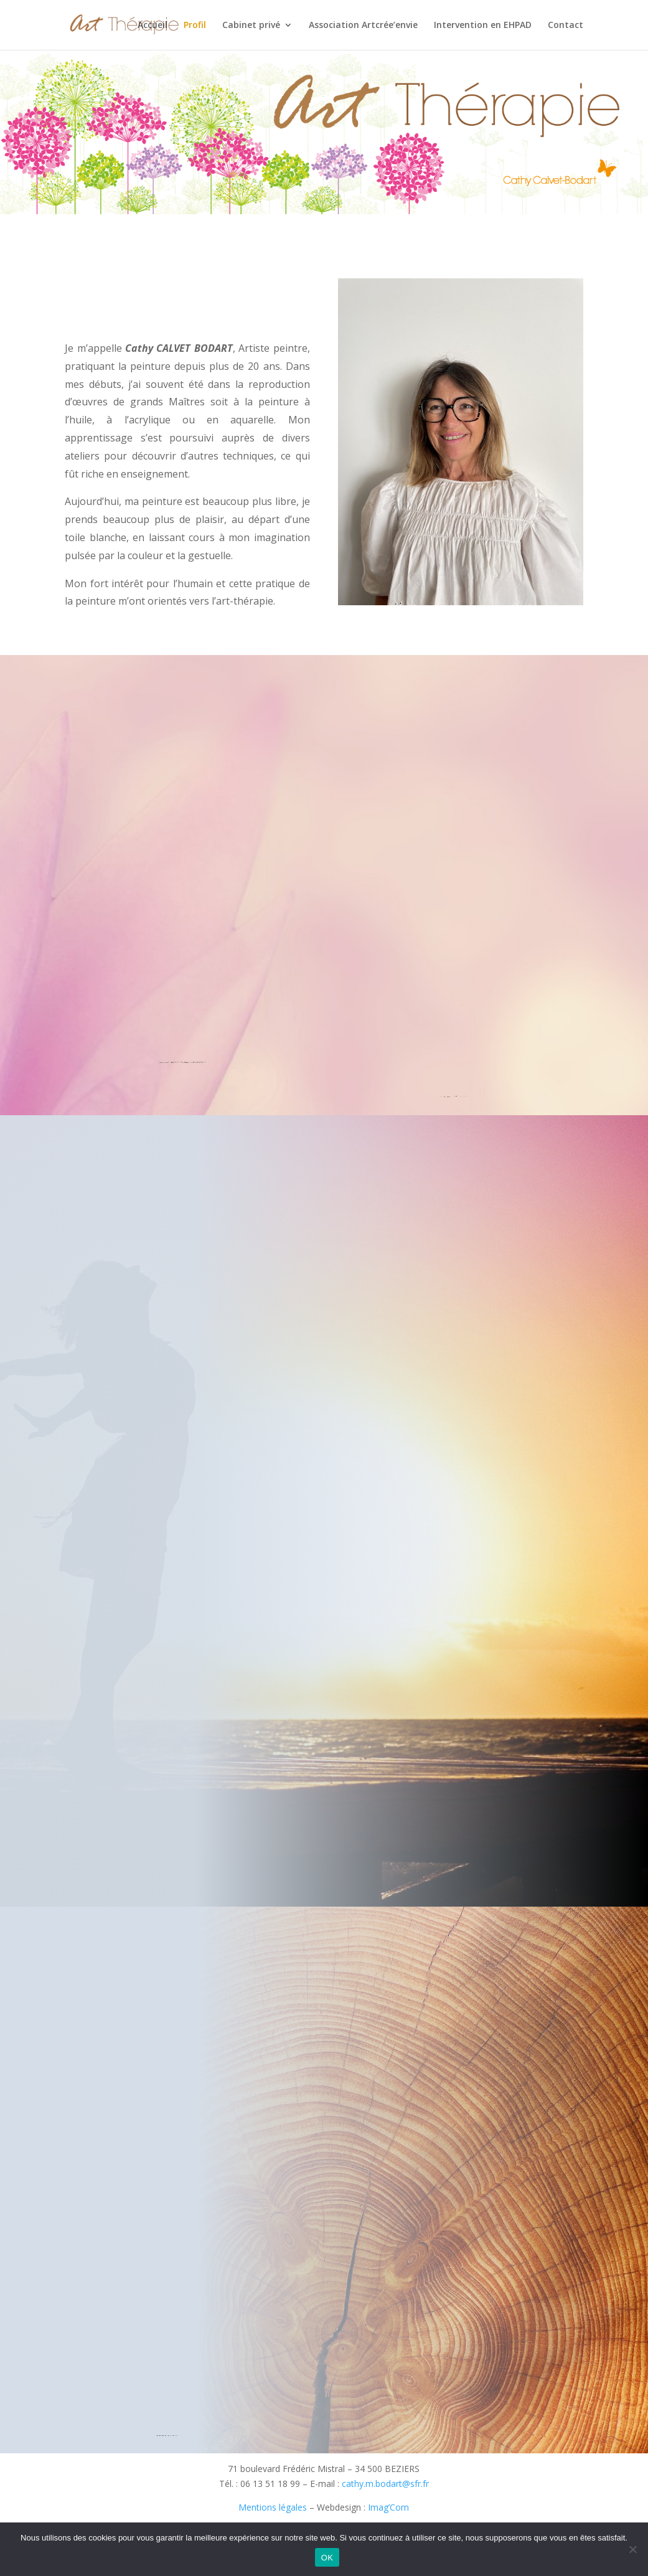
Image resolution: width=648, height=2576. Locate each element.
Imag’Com (388, 2507)
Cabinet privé (251, 26)
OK (327, 2557)
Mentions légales (272, 2507)
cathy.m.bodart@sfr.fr (385, 2483)
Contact (565, 26)
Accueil (152, 26)
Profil (195, 26)
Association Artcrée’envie (363, 26)
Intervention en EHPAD (483, 26)
